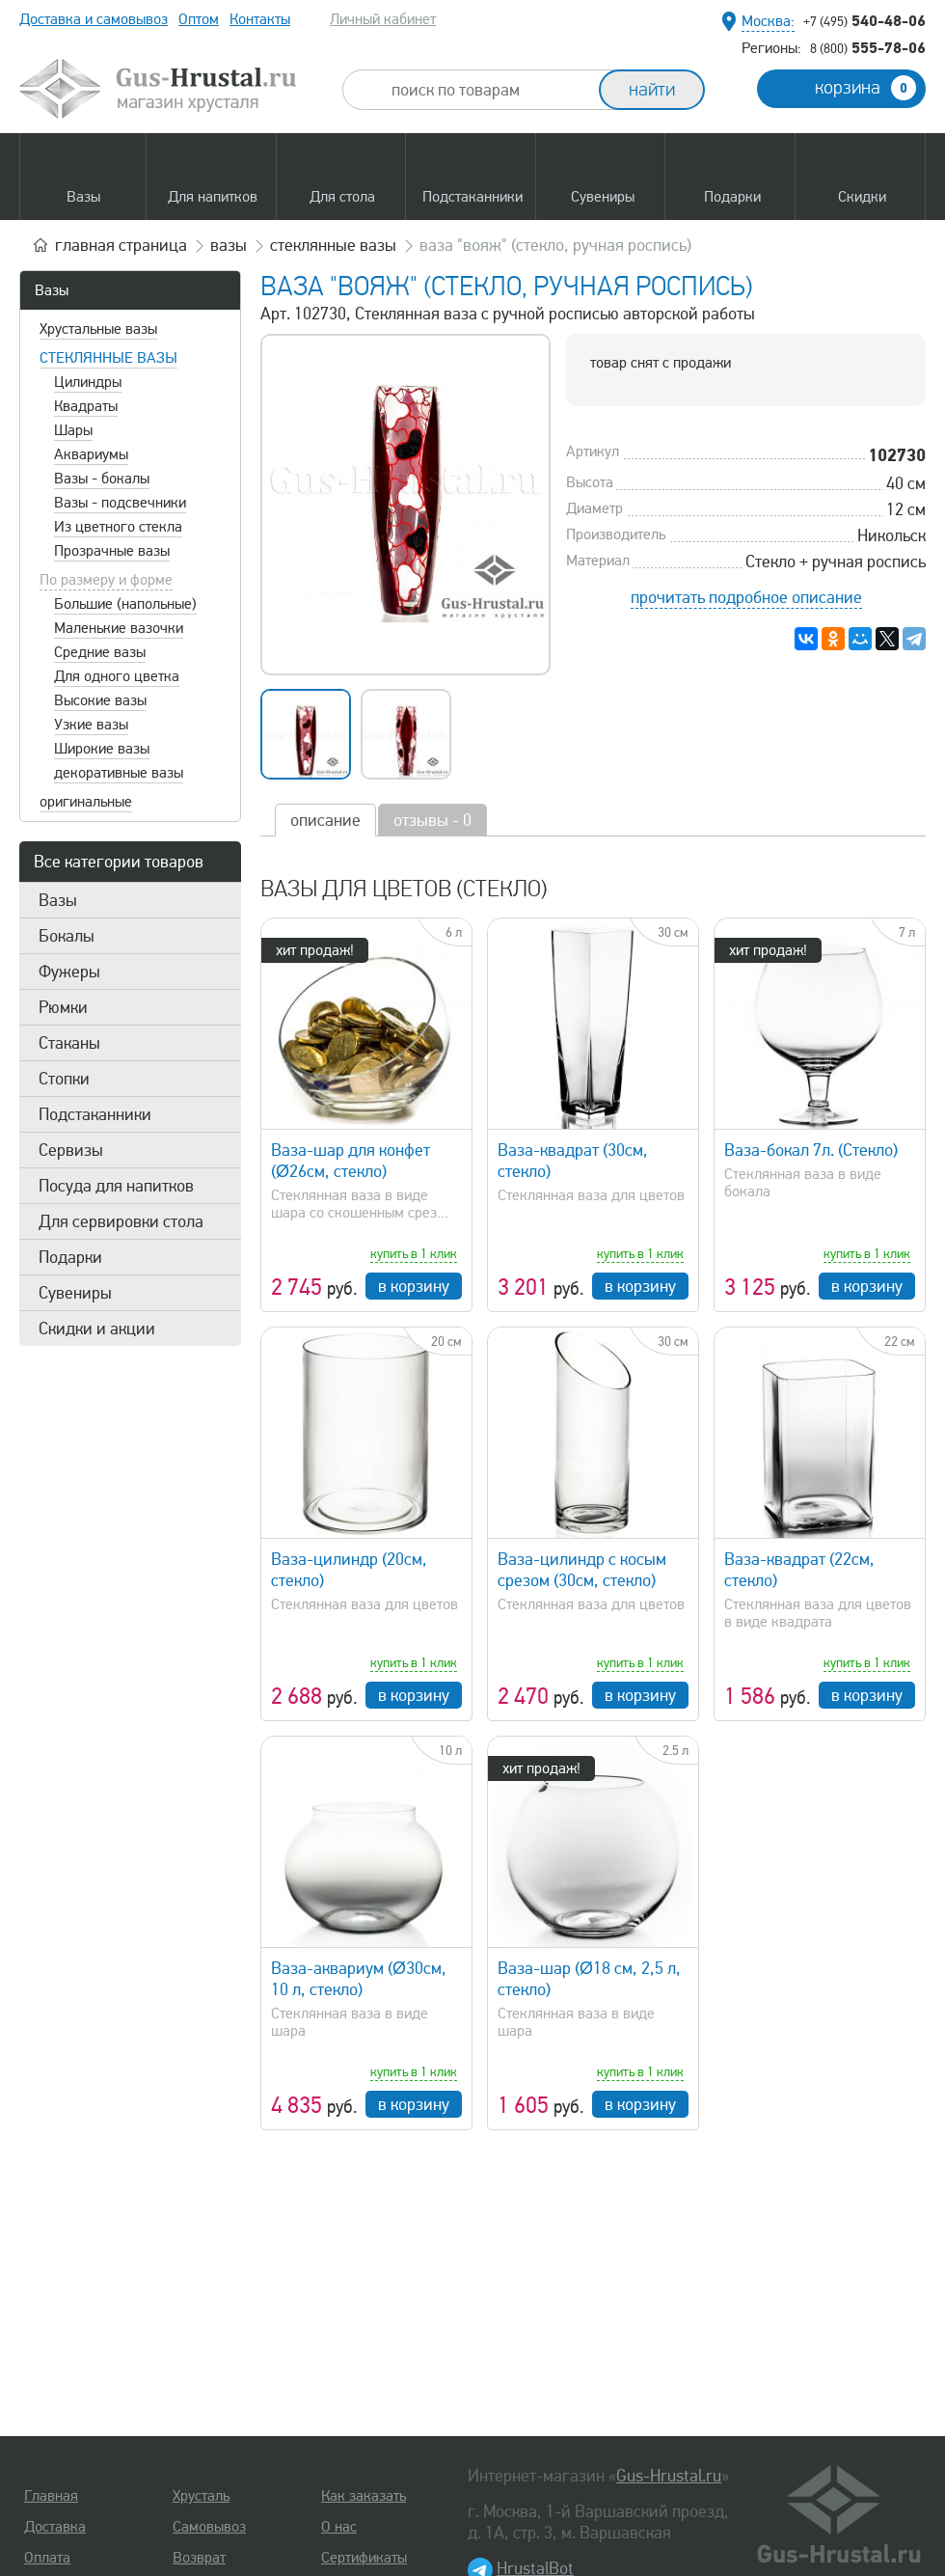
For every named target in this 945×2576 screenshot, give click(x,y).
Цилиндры (88, 382)
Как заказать (363, 2496)
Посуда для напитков (116, 1185)
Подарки (70, 1257)
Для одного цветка (116, 676)
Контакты (260, 19)
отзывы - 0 (432, 820)
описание (325, 820)
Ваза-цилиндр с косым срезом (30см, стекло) (582, 1569)
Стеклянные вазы (108, 358)
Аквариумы (91, 454)
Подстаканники (95, 1114)
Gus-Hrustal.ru (668, 2475)
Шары (73, 430)
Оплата (47, 2557)
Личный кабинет (383, 19)
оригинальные (86, 801)
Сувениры (75, 1292)
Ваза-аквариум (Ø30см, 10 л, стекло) (358, 1979)
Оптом (198, 19)
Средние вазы (100, 652)
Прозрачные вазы (112, 551)
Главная (51, 2496)
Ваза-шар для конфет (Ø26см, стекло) (350, 1160)
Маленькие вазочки (118, 628)
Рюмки (63, 1007)
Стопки (64, 1078)
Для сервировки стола (121, 1221)
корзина (865, 87)
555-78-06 (868, 47)
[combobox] (488, 89)
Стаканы (69, 1043)
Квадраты (86, 406)
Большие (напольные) (125, 604)
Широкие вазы (101, 748)
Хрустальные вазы (98, 329)
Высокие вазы (100, 700)
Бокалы (66, 935)
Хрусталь (201, 2496)
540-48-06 (864, 20)
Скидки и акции (97, 1328)
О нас (339, 2526)
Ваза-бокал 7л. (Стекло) (811, 1150)
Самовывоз (209, 2526)
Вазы (51, 290)
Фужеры (69, 971)
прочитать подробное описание (746, 597)
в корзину (413, 1286)
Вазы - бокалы (101, 478)
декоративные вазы (118, 772)
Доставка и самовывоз (93, 19)
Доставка (55, 2526)
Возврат (199, 2557)
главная (121, 245)
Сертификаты (364, 2557)
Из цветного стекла (118, 526)
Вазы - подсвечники (120, 502)
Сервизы (71, 1150)
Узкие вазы (91, 724)
